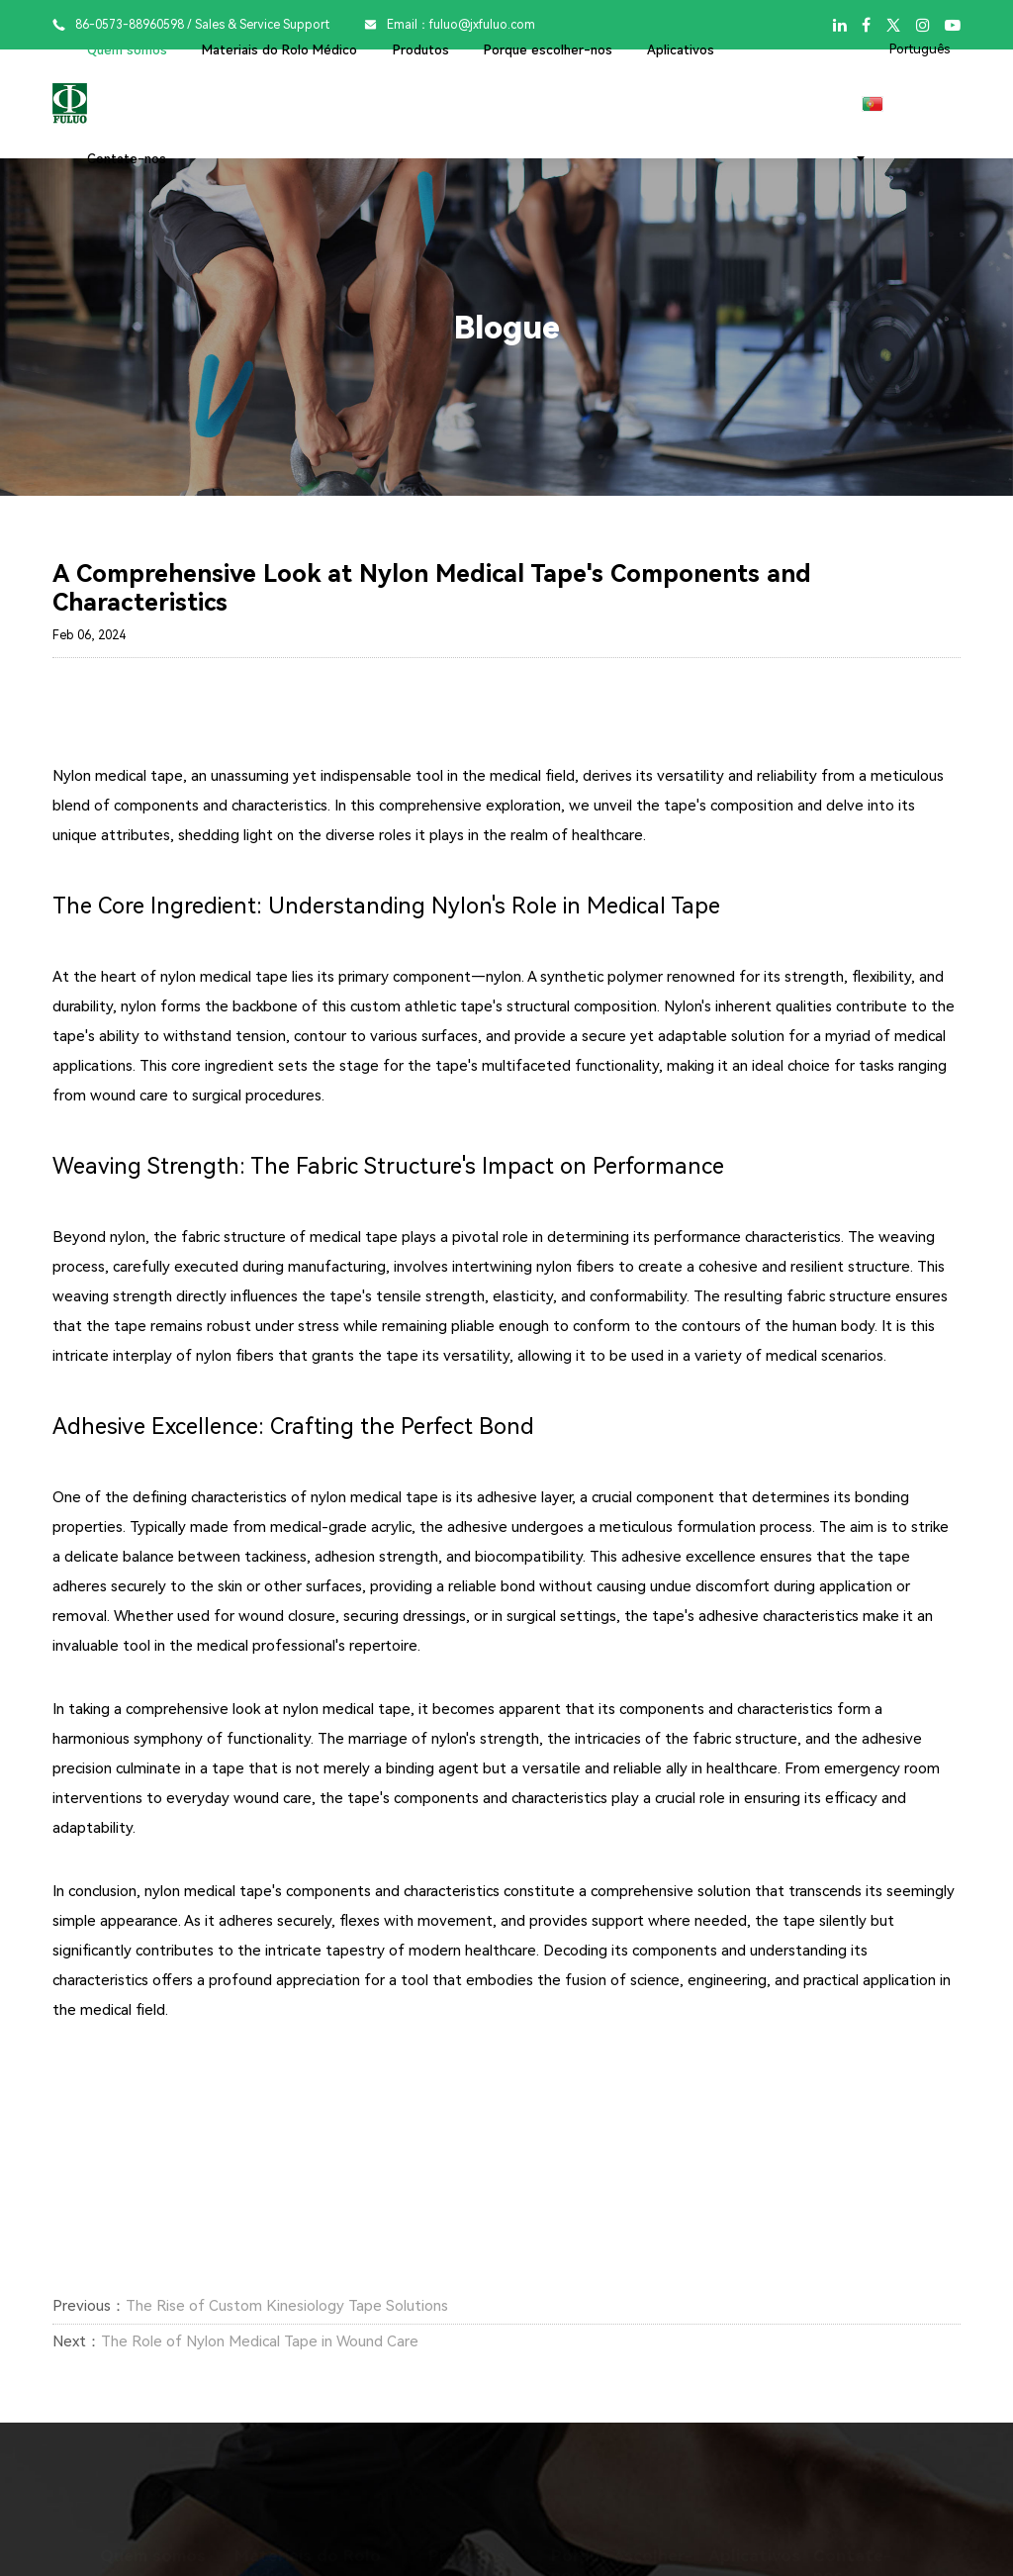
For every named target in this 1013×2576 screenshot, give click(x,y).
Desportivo (742, 2558)
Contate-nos (126, 158)
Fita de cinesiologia (487, 2558)
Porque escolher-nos (548, 50)
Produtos (421, 50)
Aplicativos (680, 50)
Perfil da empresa (154, 2558)
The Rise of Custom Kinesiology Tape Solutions (287, 2306)
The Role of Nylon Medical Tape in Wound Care (259, 2341)
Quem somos (127, 50)
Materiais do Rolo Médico (279, 50)
